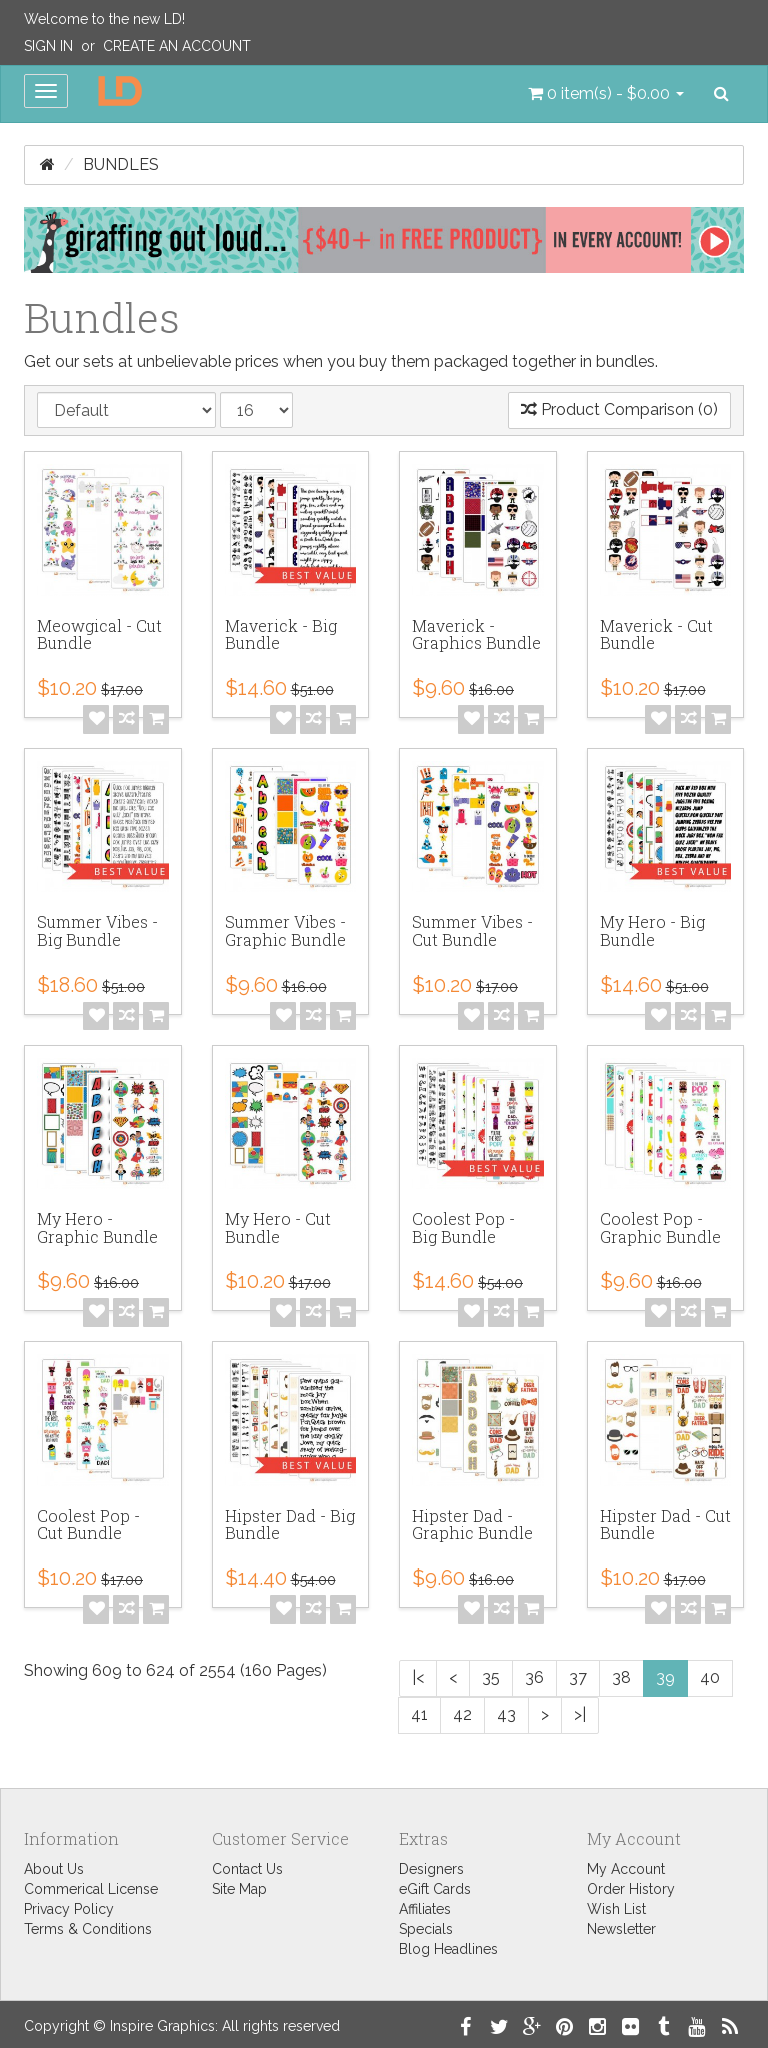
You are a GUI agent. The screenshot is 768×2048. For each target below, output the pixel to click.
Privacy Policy (69, 1909)
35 (491, 1677)
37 (578, 1677)
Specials (426, 1929)
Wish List (616, 1909)
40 (710, 1677)
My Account (626, 1869)
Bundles (121, 164)
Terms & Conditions (88, 1929)
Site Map (239, 1889)
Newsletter (621, 1929)
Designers (431, 1869)
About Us (54, 1869)
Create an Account (177, 46)
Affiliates (425, 1909)
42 (462, 1714)
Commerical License (91, 1889)
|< (418, 1677)
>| (580, 1714)
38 (621, 1677)
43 (506, 1714)
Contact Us (247, 1869)
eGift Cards (435, 1889)
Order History (631, 1889)
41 (419, 1714)
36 (534, 1677)
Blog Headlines (448, 1949)
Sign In (48, 46)
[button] (606, 94)
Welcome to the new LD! (104, 19)
